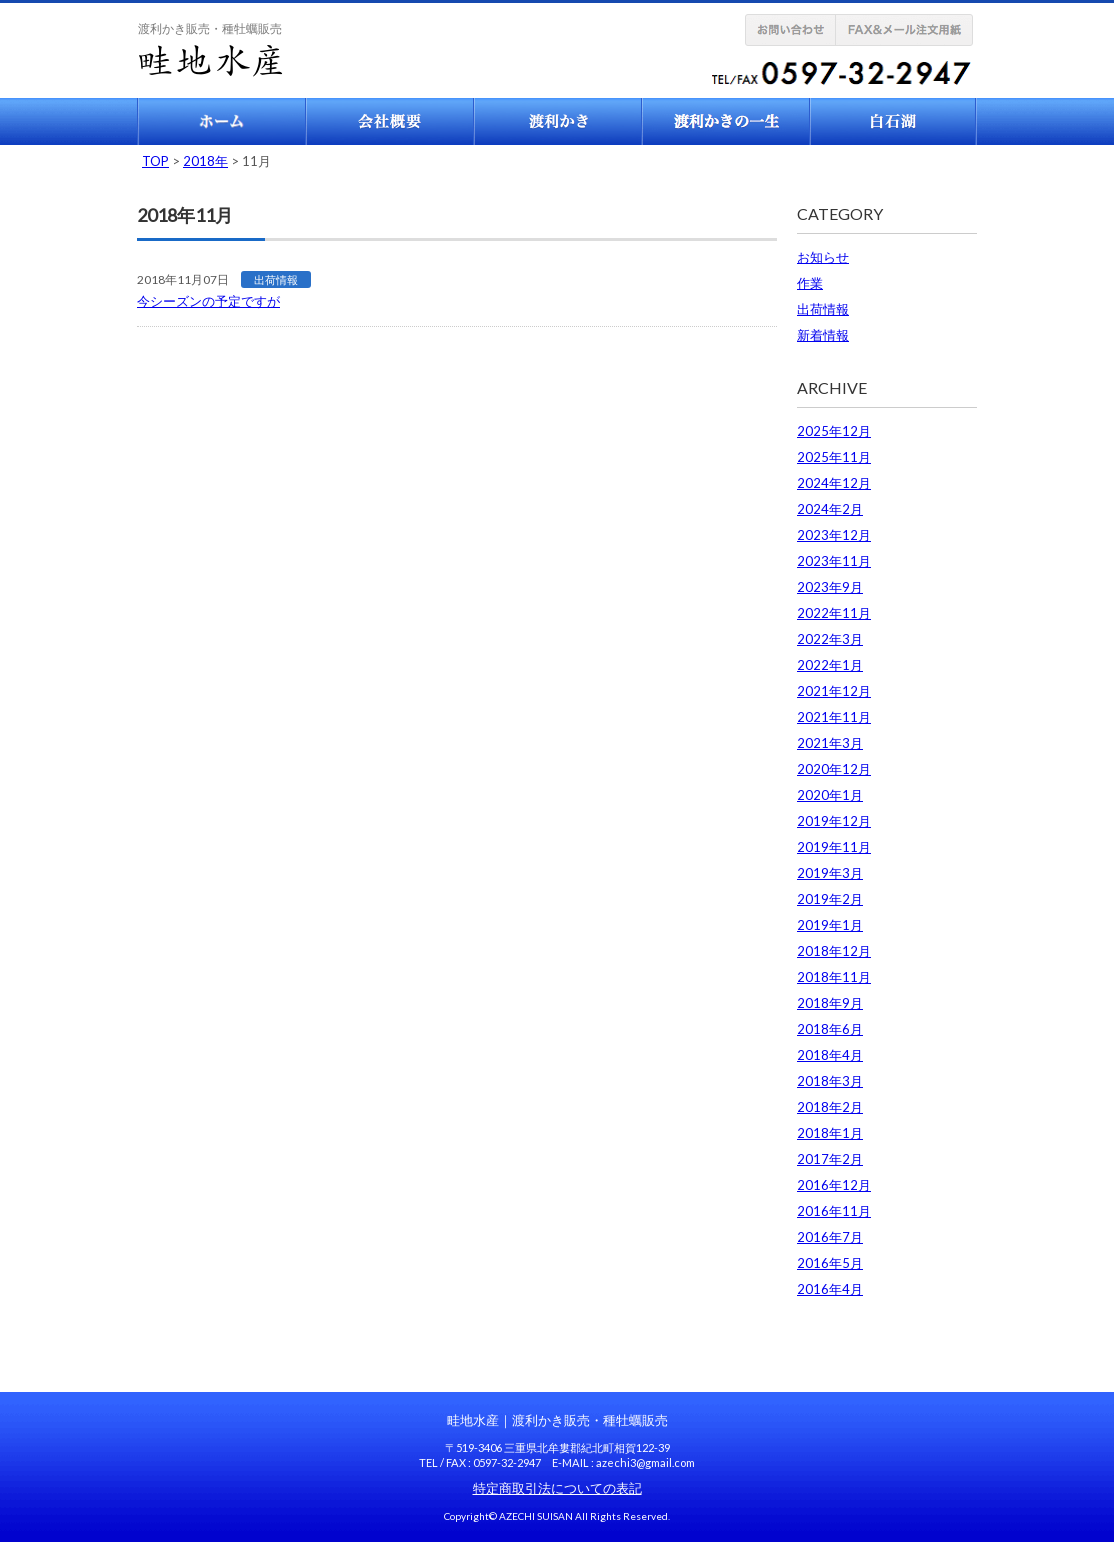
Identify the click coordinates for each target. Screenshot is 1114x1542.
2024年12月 (834, 483)
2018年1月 (830, 1133)
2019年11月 (834, 847)
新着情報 (823, 335)
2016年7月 (830, 1237)
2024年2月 (830, 509)
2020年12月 (834, 769)
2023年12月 (834, 535)
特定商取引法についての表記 (557, 1488)
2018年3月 (830, 1081)
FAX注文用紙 (904, 30)
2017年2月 (830, 1159)
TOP (155, 161)
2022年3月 (830, 639)
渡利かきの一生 (725, 121)
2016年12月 (834, 1185)
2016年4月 (830, 1289)
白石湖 (893, 121)
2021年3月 (830, 743)
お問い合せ (790, 30)
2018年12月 (834, 951)
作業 (810, 283)
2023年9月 (830, 587)
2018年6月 (830, 1029)
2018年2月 (830, 1107)
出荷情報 (823, 309)
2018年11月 (834, 977)
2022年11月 (834, 613)
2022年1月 (830, 665)
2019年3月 (830, 873)
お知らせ (823, 257)
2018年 (205, 161)
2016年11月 (834, 1211)
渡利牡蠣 (557, 121)
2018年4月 (830, 1055)
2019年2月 (830, 899)
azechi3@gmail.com (645, 1462)
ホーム (221, 121)
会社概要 (389, 121)
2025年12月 (834, 431)
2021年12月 (834, 691)
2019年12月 (834, 821)
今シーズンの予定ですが (208, 301)
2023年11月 (834, 561)
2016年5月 (830, 1263)
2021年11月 (834, 717)
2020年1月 (830, 795)
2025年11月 (834, 457)
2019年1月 (830, 925)
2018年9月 (830, 1003)
